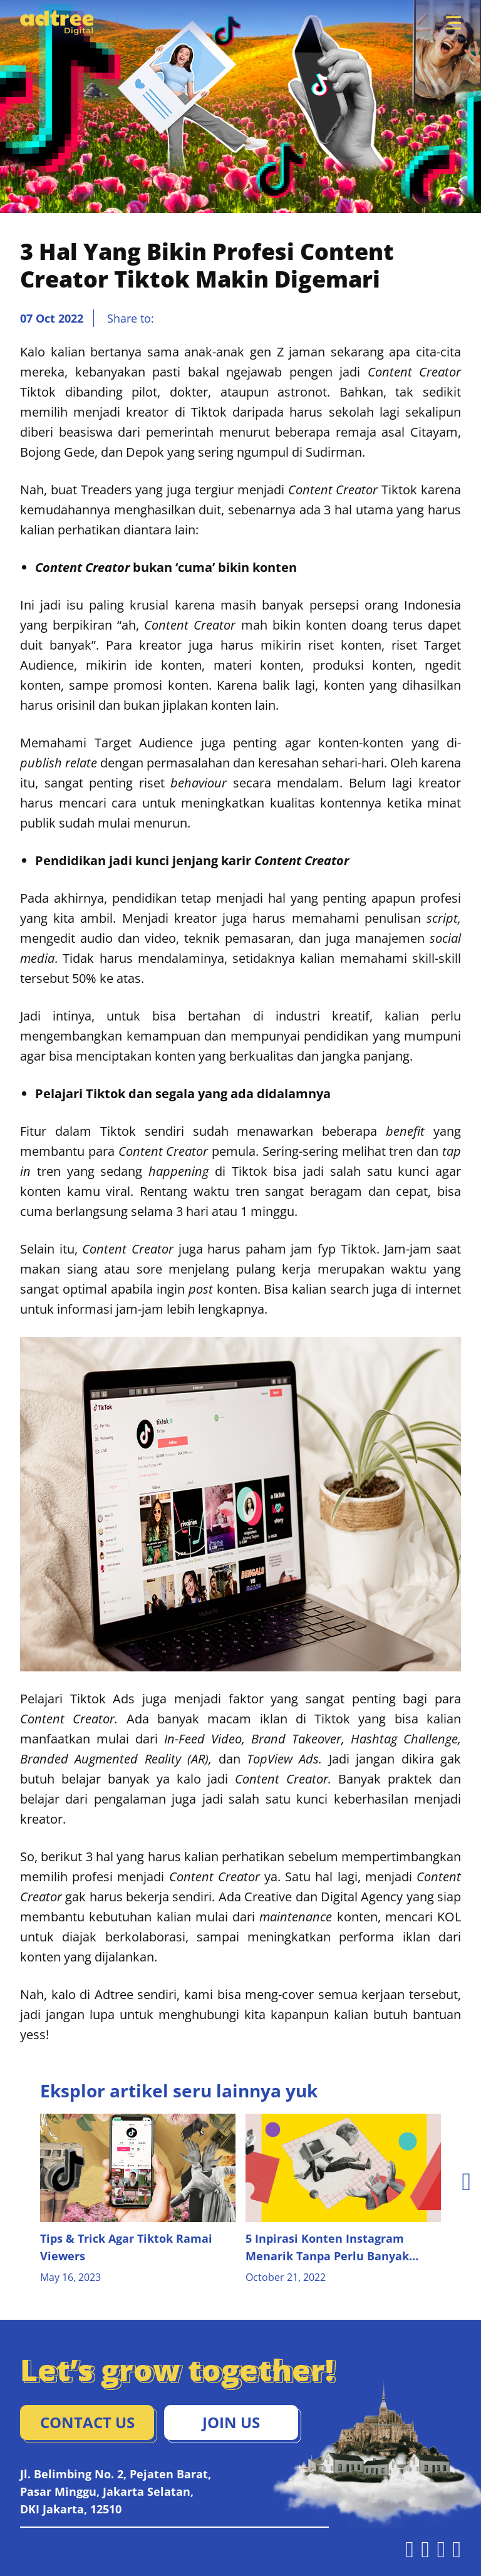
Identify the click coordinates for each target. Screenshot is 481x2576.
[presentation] (466, 2181)
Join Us (231, 2422)
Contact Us (87, 2422)
